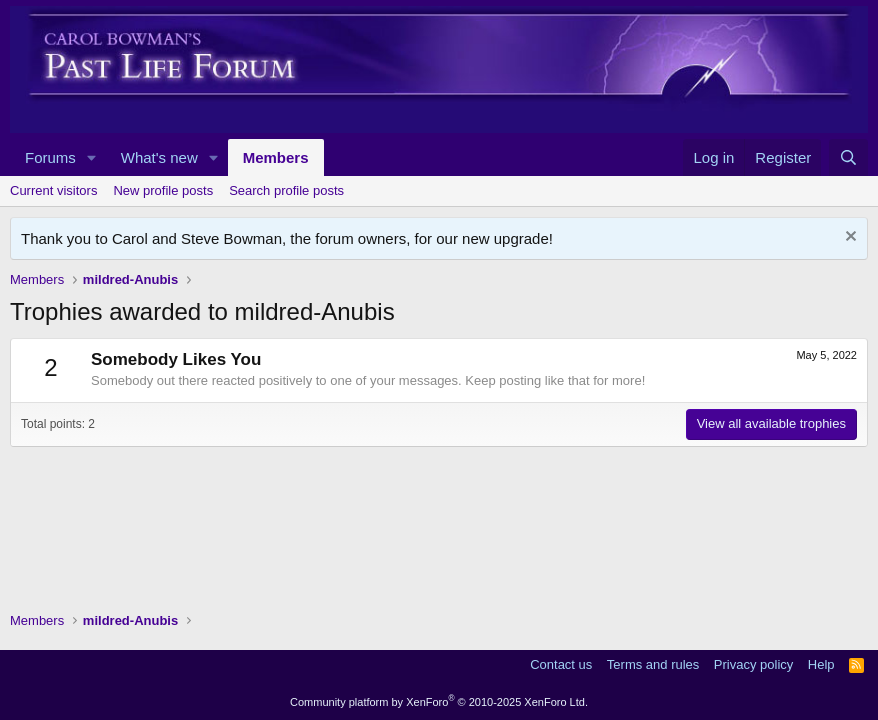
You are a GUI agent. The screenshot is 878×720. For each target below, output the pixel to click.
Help (821, 664)
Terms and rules (653, 664)
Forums (50, 157)
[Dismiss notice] (848, 238)
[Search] (848, 157)
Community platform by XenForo (439, 702)
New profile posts (163, 190)
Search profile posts (286, 190)
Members (276, 157)
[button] (92, 157)
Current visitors (53, 190)
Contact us (561, 664)
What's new (159, 157)
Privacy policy (753, 664)
